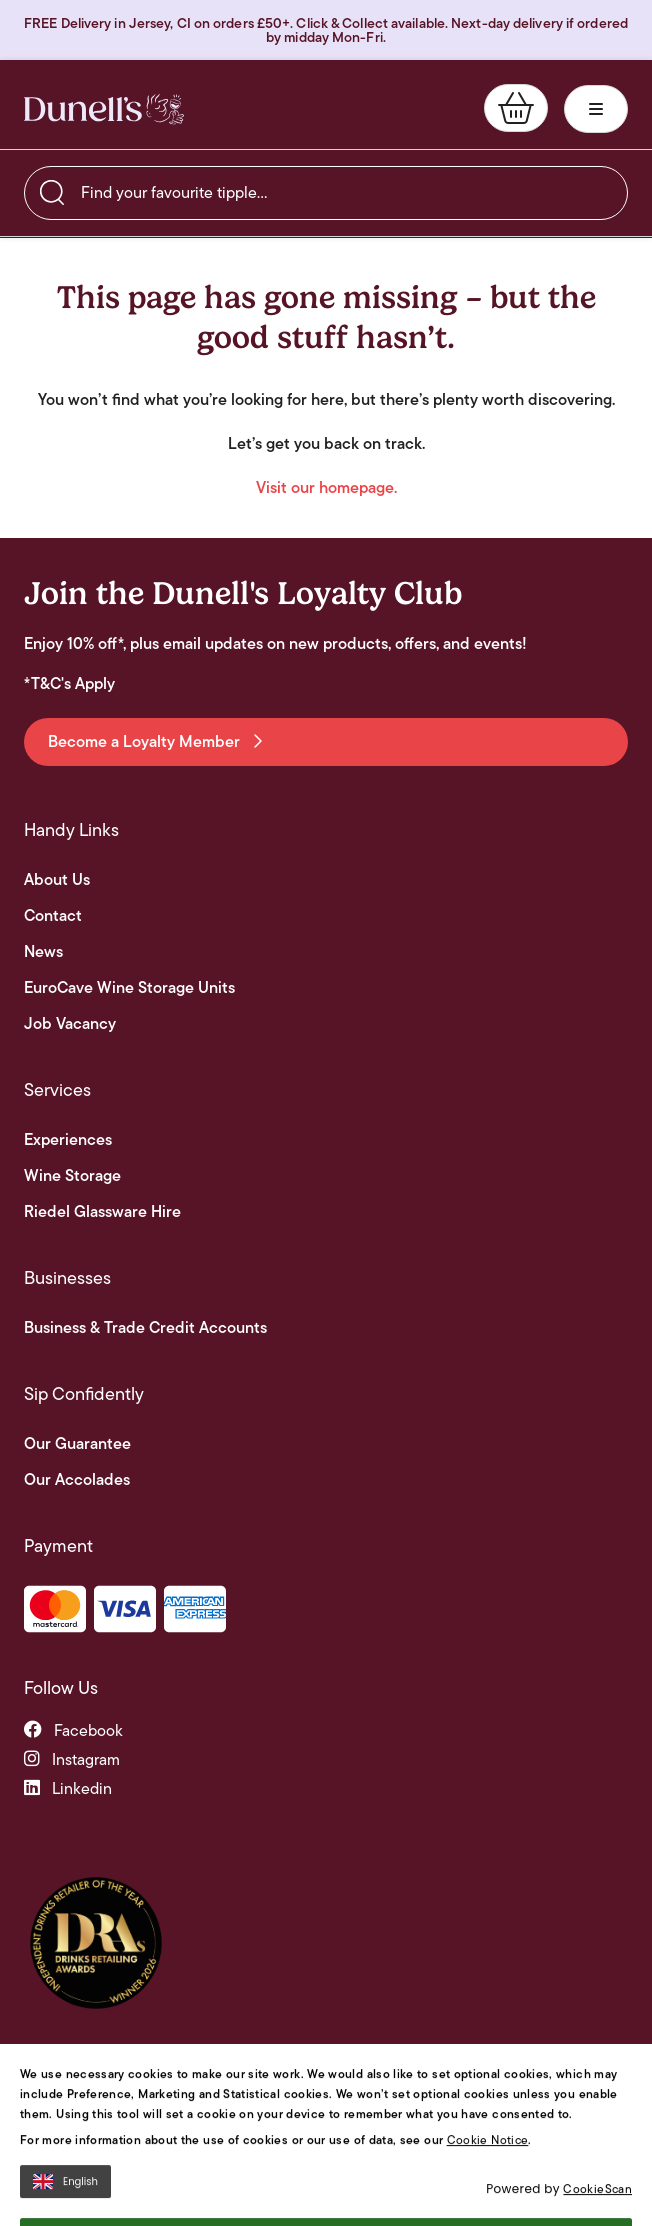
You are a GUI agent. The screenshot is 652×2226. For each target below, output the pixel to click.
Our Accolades (77, 1480)
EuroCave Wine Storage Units (129, 988)
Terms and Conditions (285, 2197)
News (43, 952)
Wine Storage (72, 1176)
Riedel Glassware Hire (102, 1212)
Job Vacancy (70, 1024)
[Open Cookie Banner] (39, 2211)
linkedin (68, 1788)
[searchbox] (326, 193)
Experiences (68, 1140)
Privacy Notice (393, 2197)
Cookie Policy (479, 2197)
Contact (53, 916)
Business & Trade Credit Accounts (145, 1328)
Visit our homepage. (326, 487)
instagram (72, 1759)
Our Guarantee (77, 1444)
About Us (57, 880)
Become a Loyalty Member (155, 741)
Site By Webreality (575, 2197)
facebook (73, 1730)
